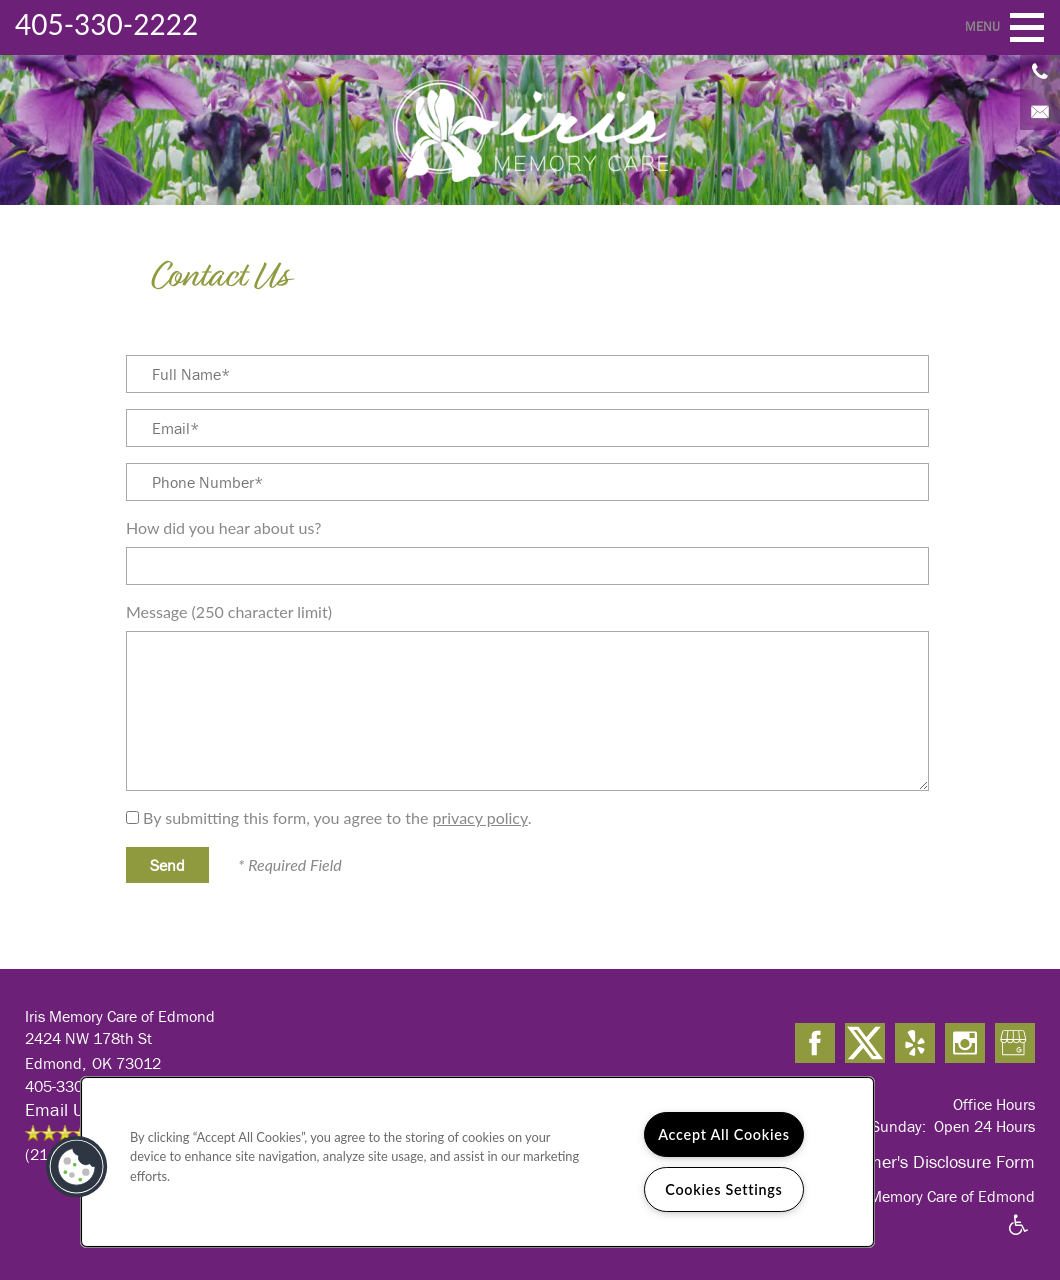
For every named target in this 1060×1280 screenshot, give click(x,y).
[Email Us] (1040, 110)
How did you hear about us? (223, 527)
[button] (77, 1167)
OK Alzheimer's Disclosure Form (915, 1161)
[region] (477, 1162)
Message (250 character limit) (229, 611)
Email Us (58, 1109)
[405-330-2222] (1040, 70)
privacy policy (479, 817)
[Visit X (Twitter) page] (865, 1044)
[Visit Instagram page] (965, 1044)
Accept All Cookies (724, 1134)
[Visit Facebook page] (815, 1044)
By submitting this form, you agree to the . (337, 817)
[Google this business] (1015, 1044)
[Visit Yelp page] (915, 1044)
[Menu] (1027, 27)
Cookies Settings (723, 1189)
